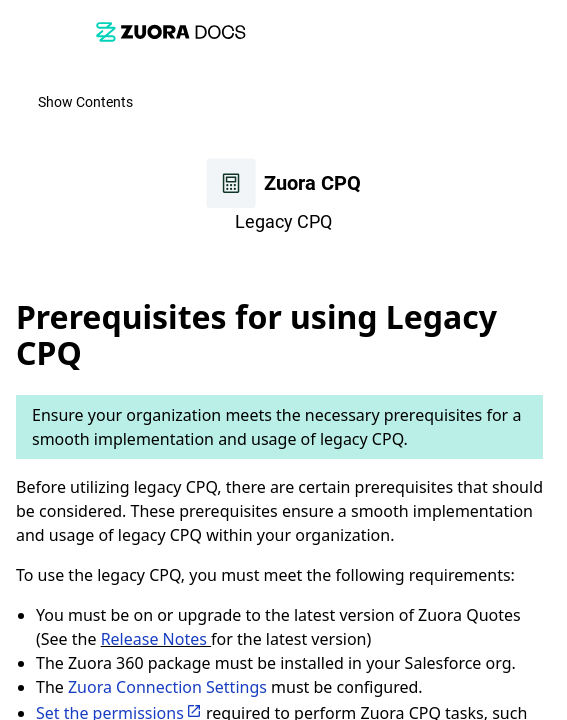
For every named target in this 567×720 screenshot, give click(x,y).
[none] (543, 267)
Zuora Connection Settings (167, 687)
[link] (171, 31)
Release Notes (156, 639)
